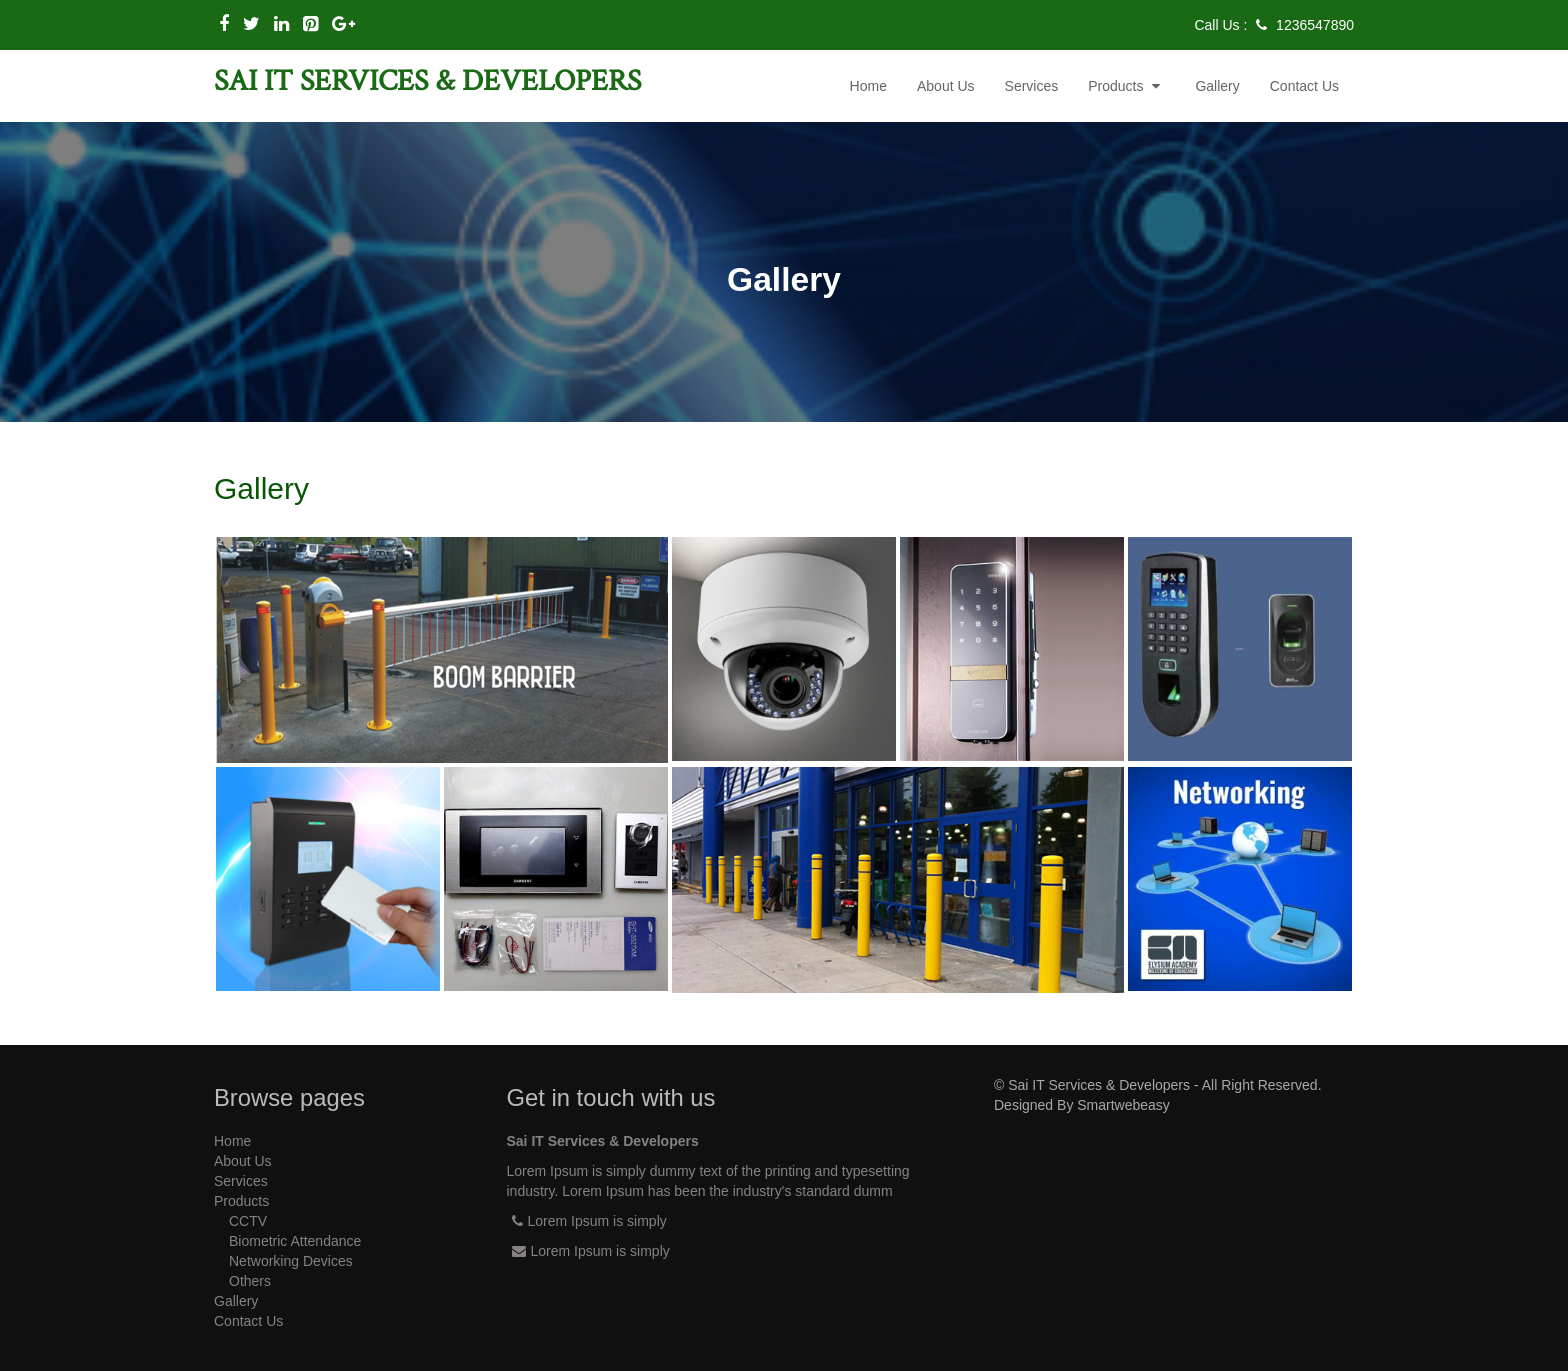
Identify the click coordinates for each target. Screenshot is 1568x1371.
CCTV (248, 1221)
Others (250, 1281)
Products (1126, 86)
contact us (1304, 86)
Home (868, 86)
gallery (1217, 86)
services (1032, 86)
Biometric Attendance (295, 1241)
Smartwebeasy (1123, 1105)
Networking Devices (291, 1261)
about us (946, 86)
